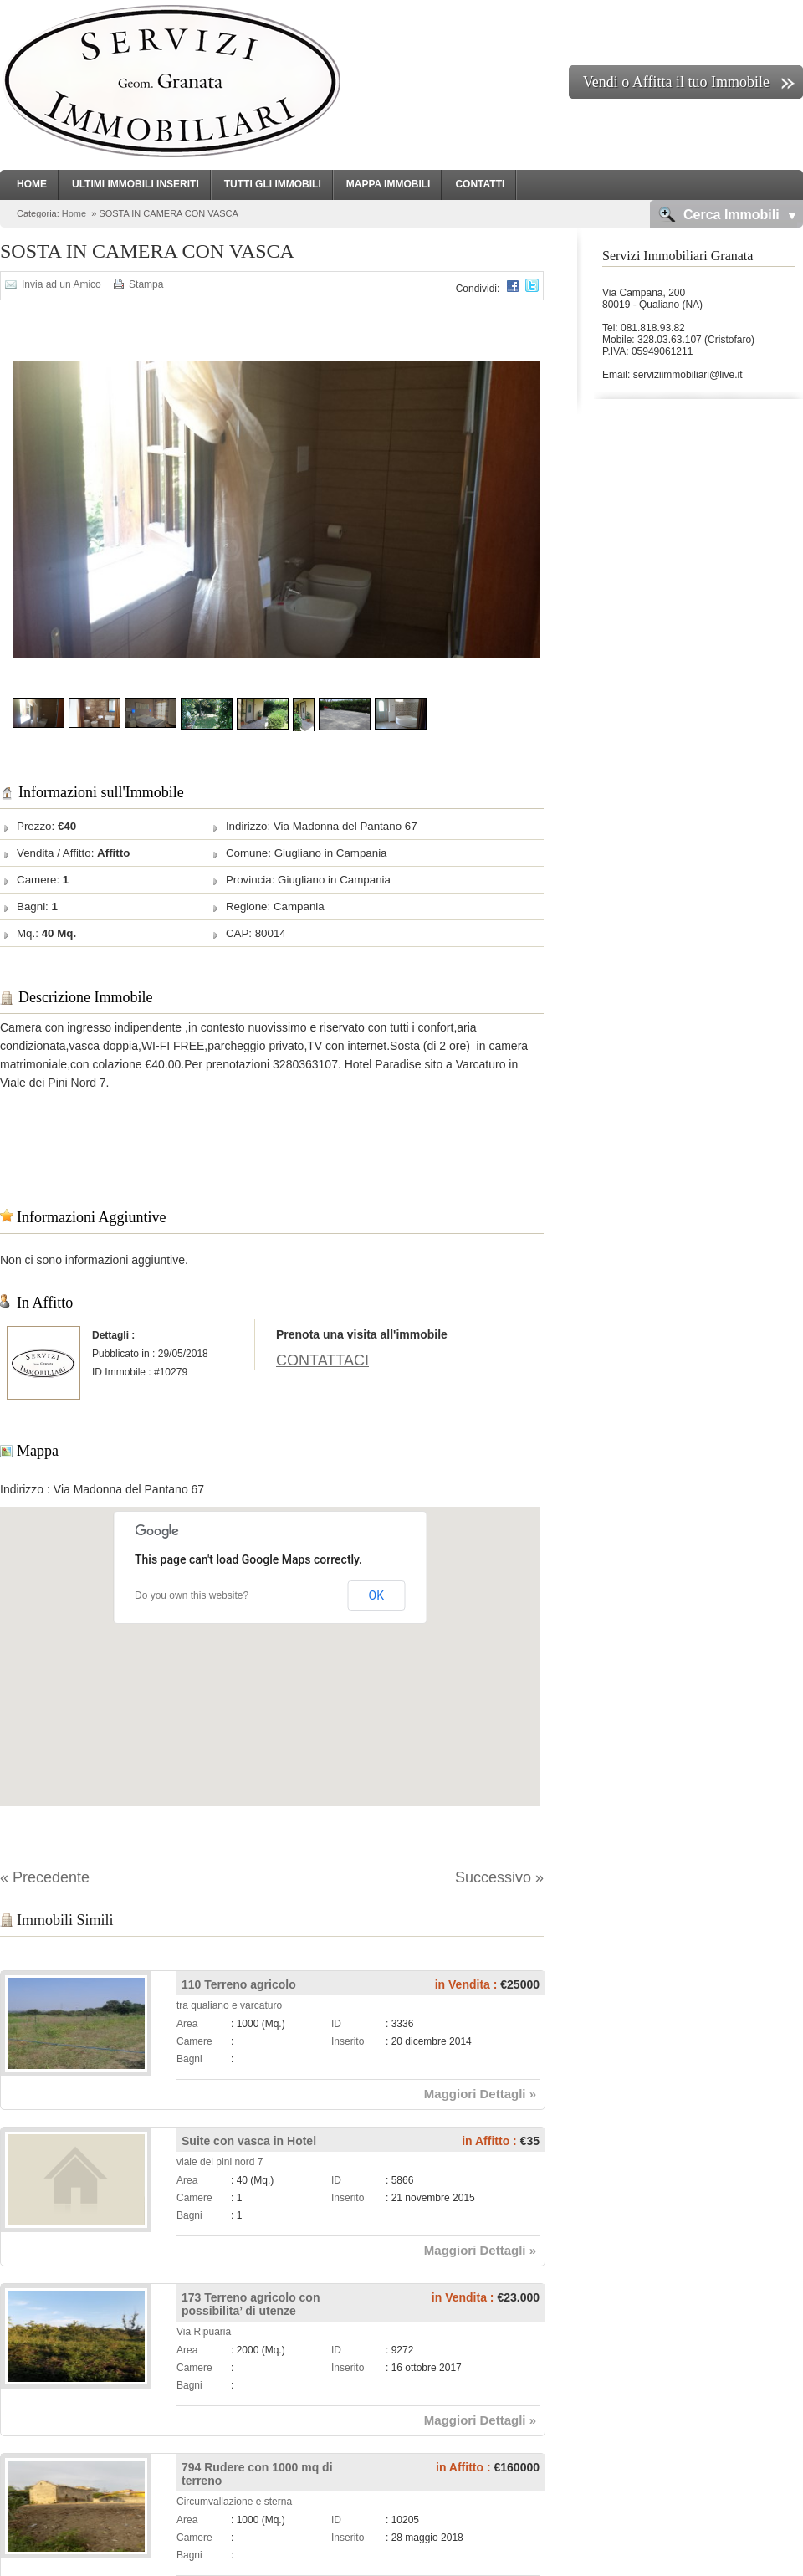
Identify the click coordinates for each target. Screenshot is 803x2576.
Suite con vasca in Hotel (249, 2141)
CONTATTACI (322, 1360)
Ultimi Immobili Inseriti (135, 184)
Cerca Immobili (731, 214)
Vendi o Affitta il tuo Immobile (676, 82)
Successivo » (499, 1877)
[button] (270, 1641)
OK (376, 1595)
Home (32, 184)
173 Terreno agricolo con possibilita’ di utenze (251, 2304)
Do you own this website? (191, 1595)
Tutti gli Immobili (272, 184)
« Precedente (45, 1877)
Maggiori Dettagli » (480, 2094)
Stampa (146, 284)
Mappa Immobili (388, 184)
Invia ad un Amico (61, 284)
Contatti (479, 184)
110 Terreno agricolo (239, 1984)
